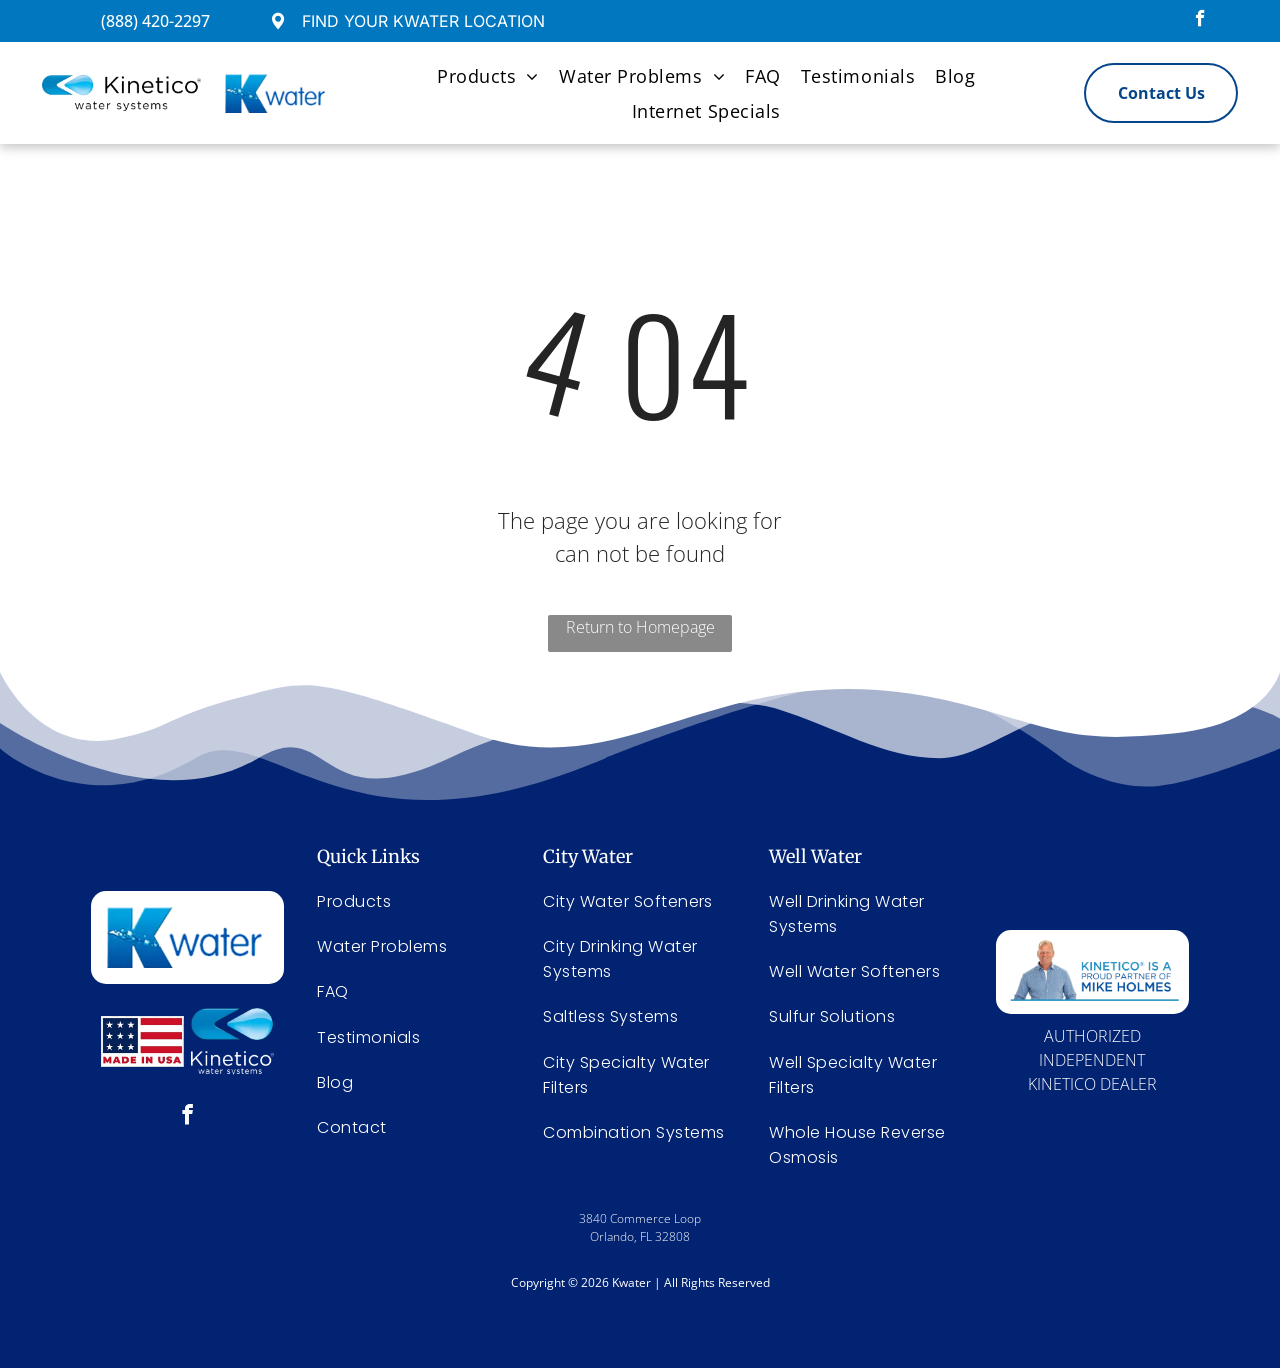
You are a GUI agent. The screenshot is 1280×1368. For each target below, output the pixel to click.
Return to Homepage (640, 627)
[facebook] (1200, 21)
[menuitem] (488, 75)
